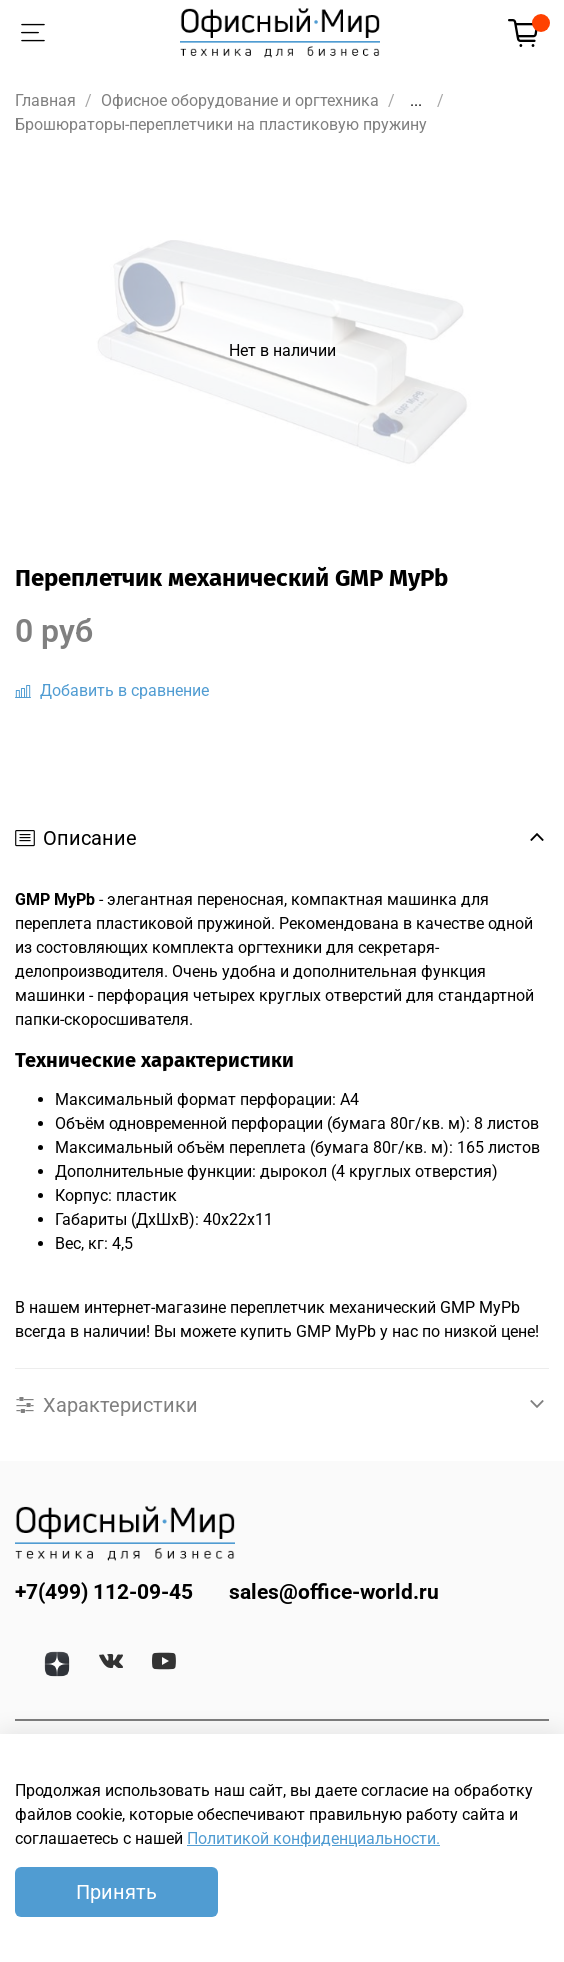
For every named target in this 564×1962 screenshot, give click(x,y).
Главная (45, 100)
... (416, 101)
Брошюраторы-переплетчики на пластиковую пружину (221, 124)
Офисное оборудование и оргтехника (240, 100)
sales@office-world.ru (334, 1592)
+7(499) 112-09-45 (104, 1592)
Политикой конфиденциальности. (313, 1838)
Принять (116, 1892)
